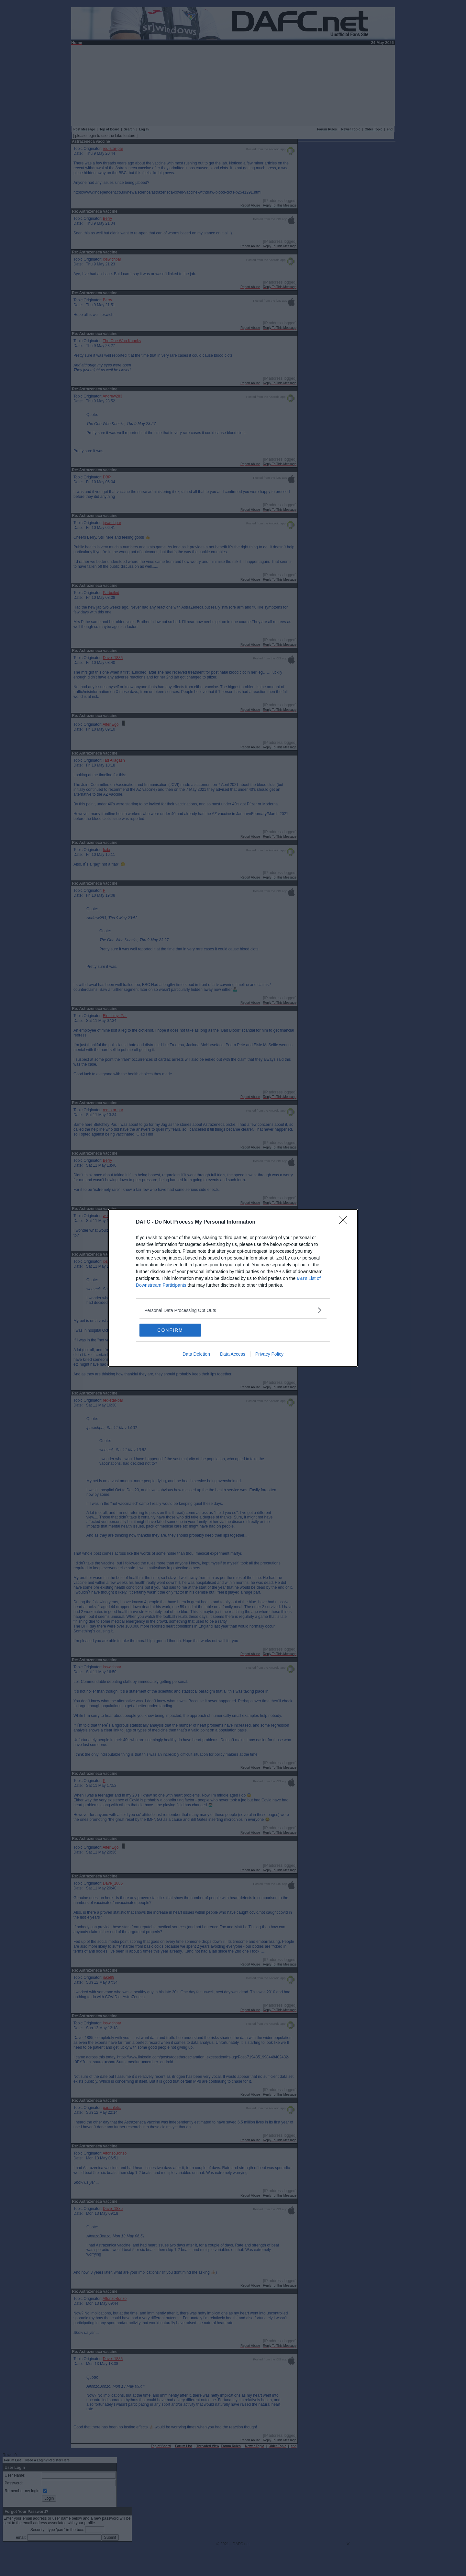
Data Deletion (196, 1354)
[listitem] (233, 1310)
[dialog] (233, 1288)
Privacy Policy (269, 1354)
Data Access (232, 1354)
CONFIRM (170, 1330)
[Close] (345, 1222)
